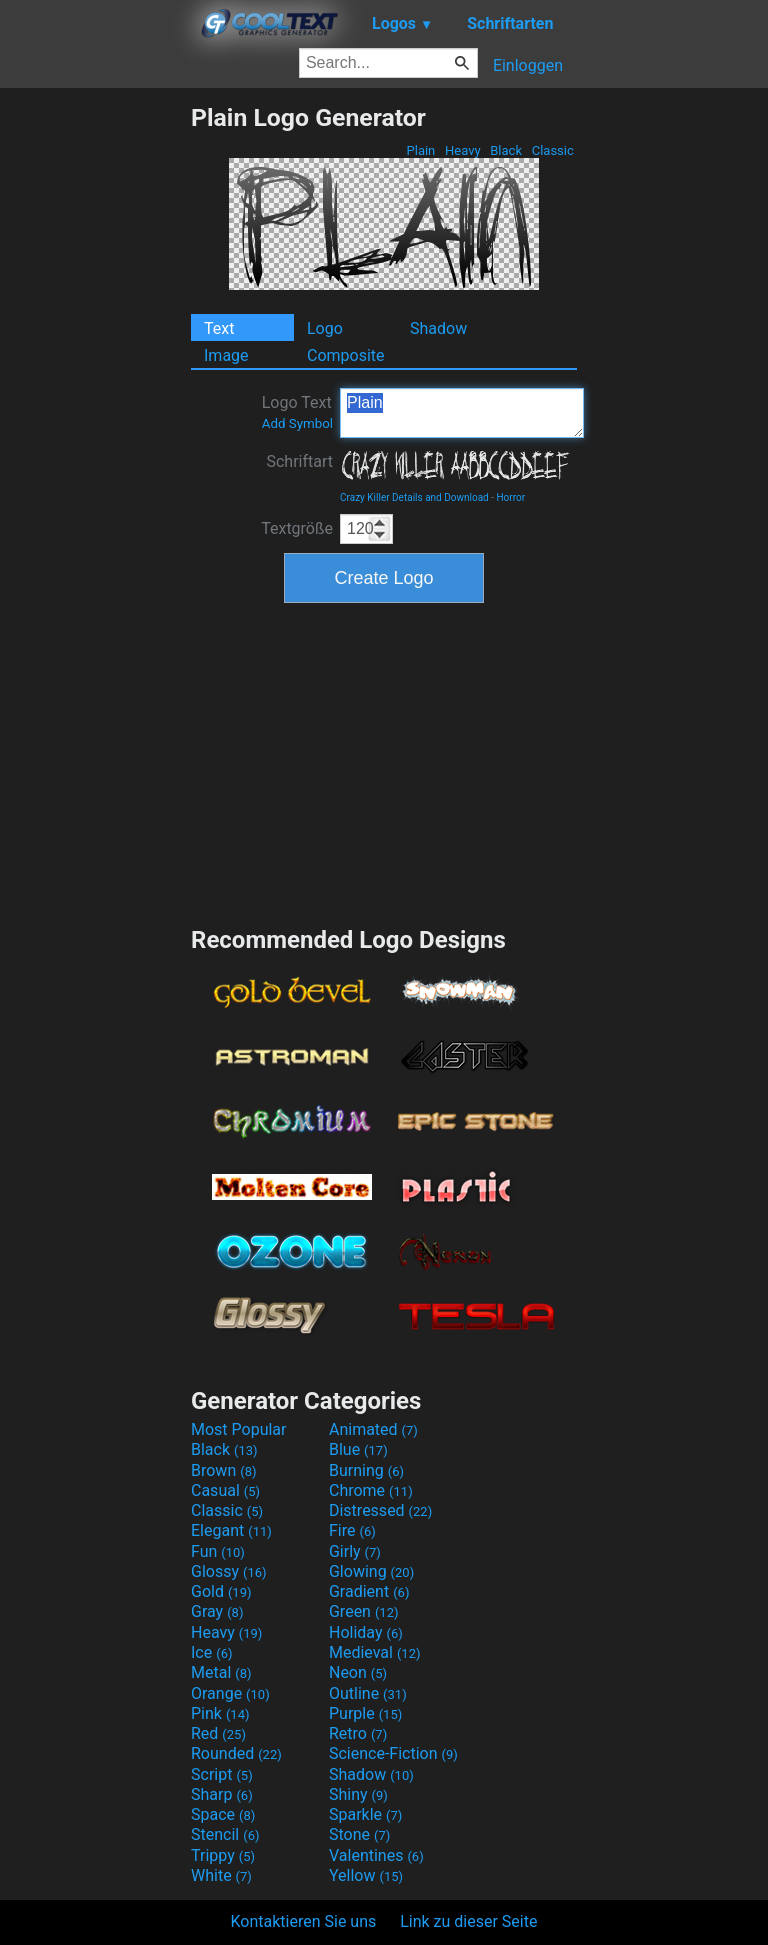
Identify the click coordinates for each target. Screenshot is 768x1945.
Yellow (366, 1875)
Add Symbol (297, 423)
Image (226, 355)
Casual (225, 1490)
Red (218, 1733)
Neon (358, 1672)
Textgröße (297, 528)
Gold (221, 1591)
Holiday (366, 1632)
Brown (223, 1470)
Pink (220, 1713)
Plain (420, 150)
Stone (359, 1834)
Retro (358, 1733)
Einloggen (528, 65)
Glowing (371, 1571)
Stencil (225, 1834)
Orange (230, 1693)
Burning (366, 1470)
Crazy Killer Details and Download (414, 497)
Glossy (229, 1571)
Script (222, 1774)
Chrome (371, 1490)
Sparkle (365, 1814)
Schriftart (299, 461)
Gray (217, 1611)
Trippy (223, 1855)
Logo (325, 328)
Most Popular (239, 1429)
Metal (221, 1672)
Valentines (376, 1855)
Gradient (369, 1591)
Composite (346, 355)
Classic (552, 150)
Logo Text (297, 412)
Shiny (358, 1794)
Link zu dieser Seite (468, 1921)
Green (364, 1611)
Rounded (236, 1753)
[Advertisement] (95, 403)
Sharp (222, 1794)
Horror (510, 497)
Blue (358, 1449)
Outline (368, 1693)
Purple (365, 1713)
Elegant (231, 1530)
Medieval (375, 1652)
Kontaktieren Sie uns (304, 1921)
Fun (218, 1551)
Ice (211, 1652)
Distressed (380, 1510)
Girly (355, 1551)
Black (506, 150)
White (221, 1875)
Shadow (438, 328)
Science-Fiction (393, 1753)
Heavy (463, 150)
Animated (373, 1429)
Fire (352, 1530)
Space (223, 1814)
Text (219, 328)
